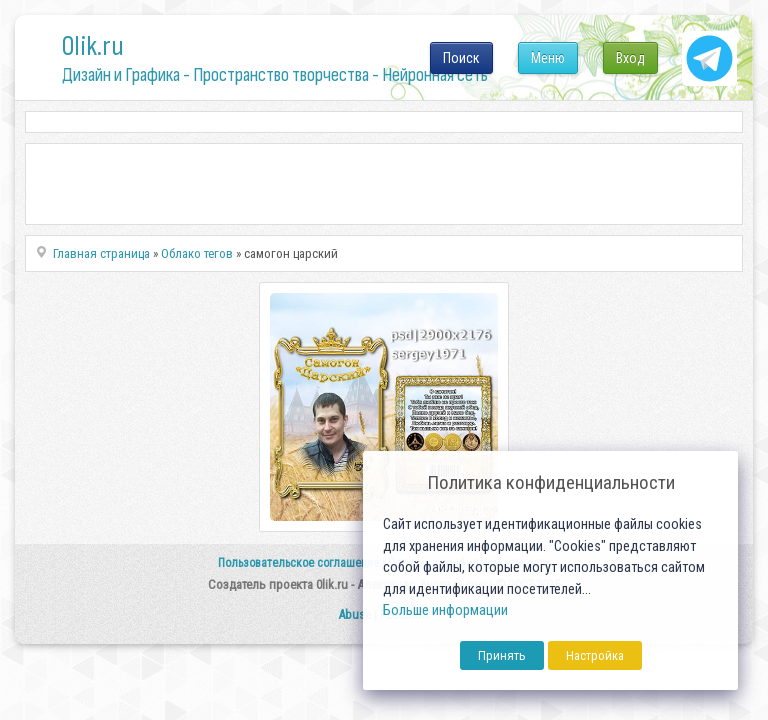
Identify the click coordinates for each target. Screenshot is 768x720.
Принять (502, 655)
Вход (630, 58)
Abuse (354, 614)
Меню (548, 58)
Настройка (595, 655)
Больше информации (445, 610)
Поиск (461, 58)
